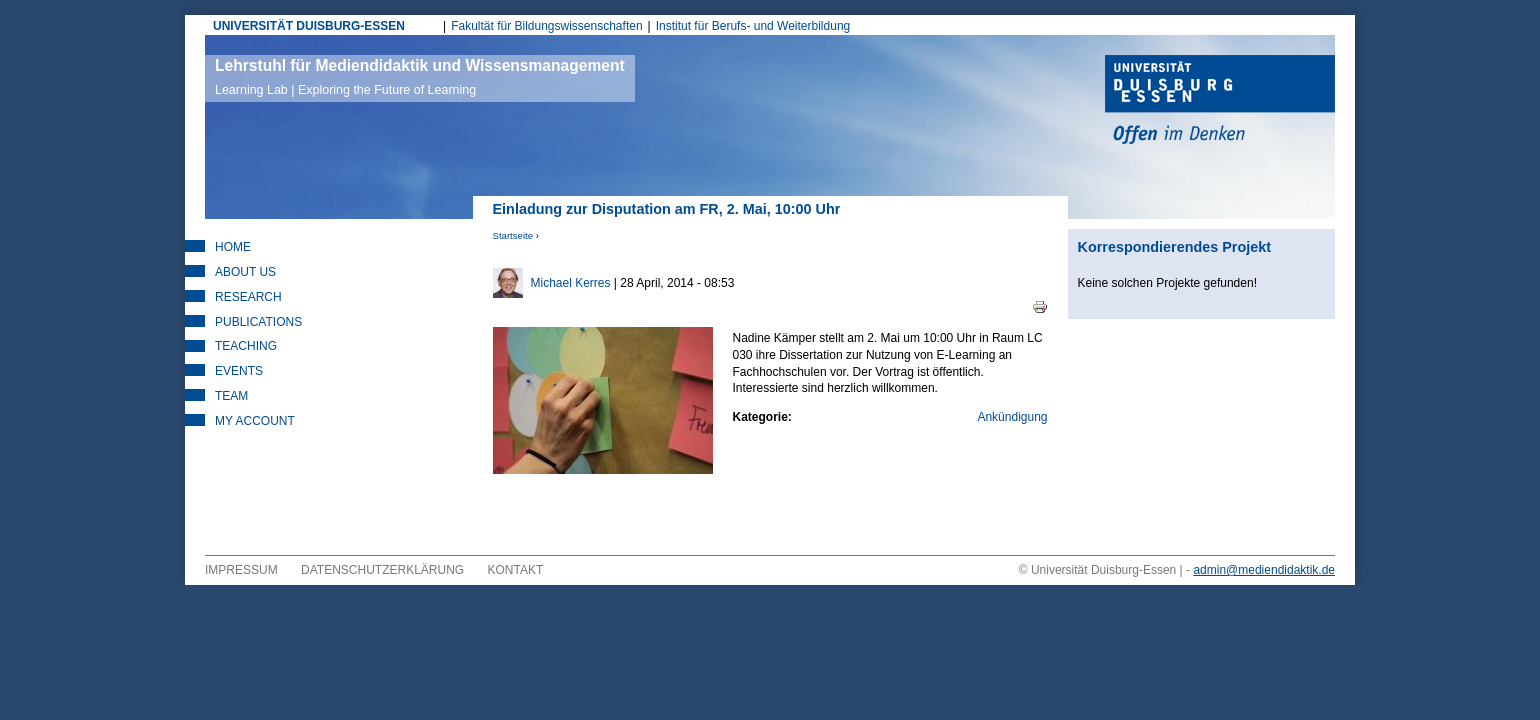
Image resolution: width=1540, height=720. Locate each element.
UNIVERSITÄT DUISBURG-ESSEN (309, 26)
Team (231, 396)
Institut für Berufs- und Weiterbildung (753, 26)
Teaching (246, 346)
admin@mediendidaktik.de (1264, 570)
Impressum (241, 570)
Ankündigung (1012, 417)
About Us (245, 272)
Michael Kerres (571, 283)
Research (248, 297)
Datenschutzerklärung (382, 570)
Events (239, 371)
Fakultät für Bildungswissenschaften (546, 26)
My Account (255, 421)
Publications (258, 322)
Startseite (513, 235)
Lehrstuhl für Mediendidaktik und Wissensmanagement (420, 77)
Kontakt (516, 570)
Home (233, 247)
